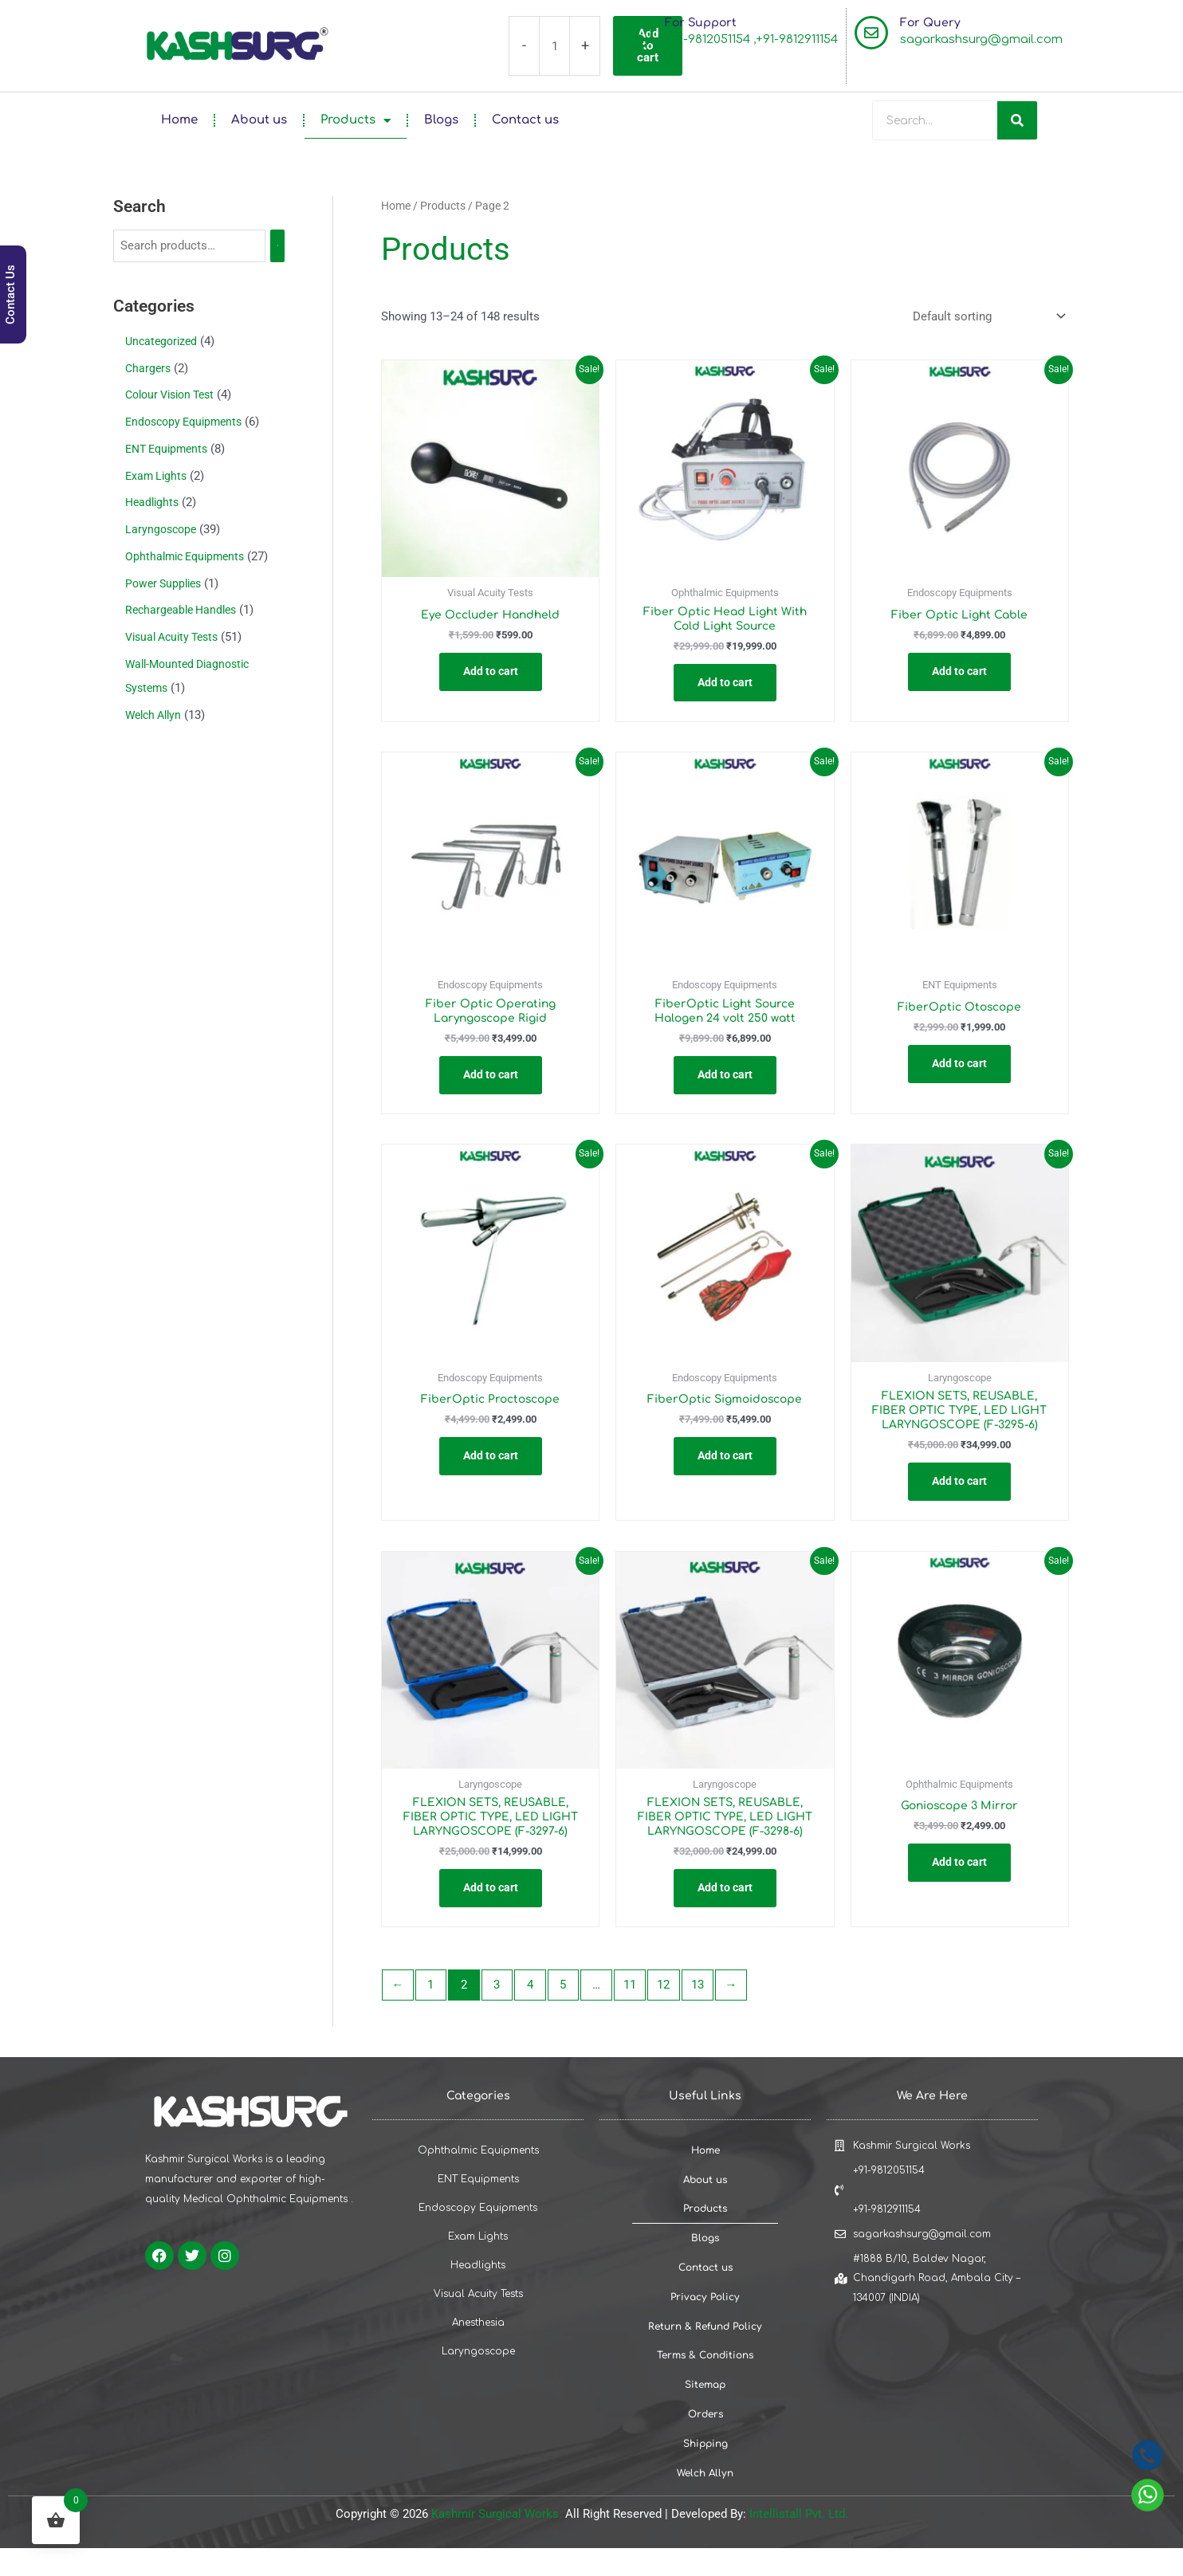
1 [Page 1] (430, 2012)
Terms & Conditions (705, 2383)
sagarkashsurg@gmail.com (981, 39)
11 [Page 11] (629, 2012)
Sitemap (705, 2412)
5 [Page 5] (563, 2012)
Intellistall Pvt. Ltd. (798, 2542)
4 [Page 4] (530, 2012)
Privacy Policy (705, 2325)
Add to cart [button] (490, 673)
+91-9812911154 (797, 39)
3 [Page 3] (496, 2012)
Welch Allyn (705, 2500)
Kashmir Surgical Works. (496, 2542)
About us (259, 120)
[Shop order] (986, 317)
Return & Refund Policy (705, 2353)
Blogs (441, 120)
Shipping (705, 2471)
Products (355, 121)
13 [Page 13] (697, 2012)
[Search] (1017, 120)
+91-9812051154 (709, 39)
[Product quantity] (554, 46)
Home (179, 120)
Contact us (525, 120)
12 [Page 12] (663, 2012)
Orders (705, 2442)
